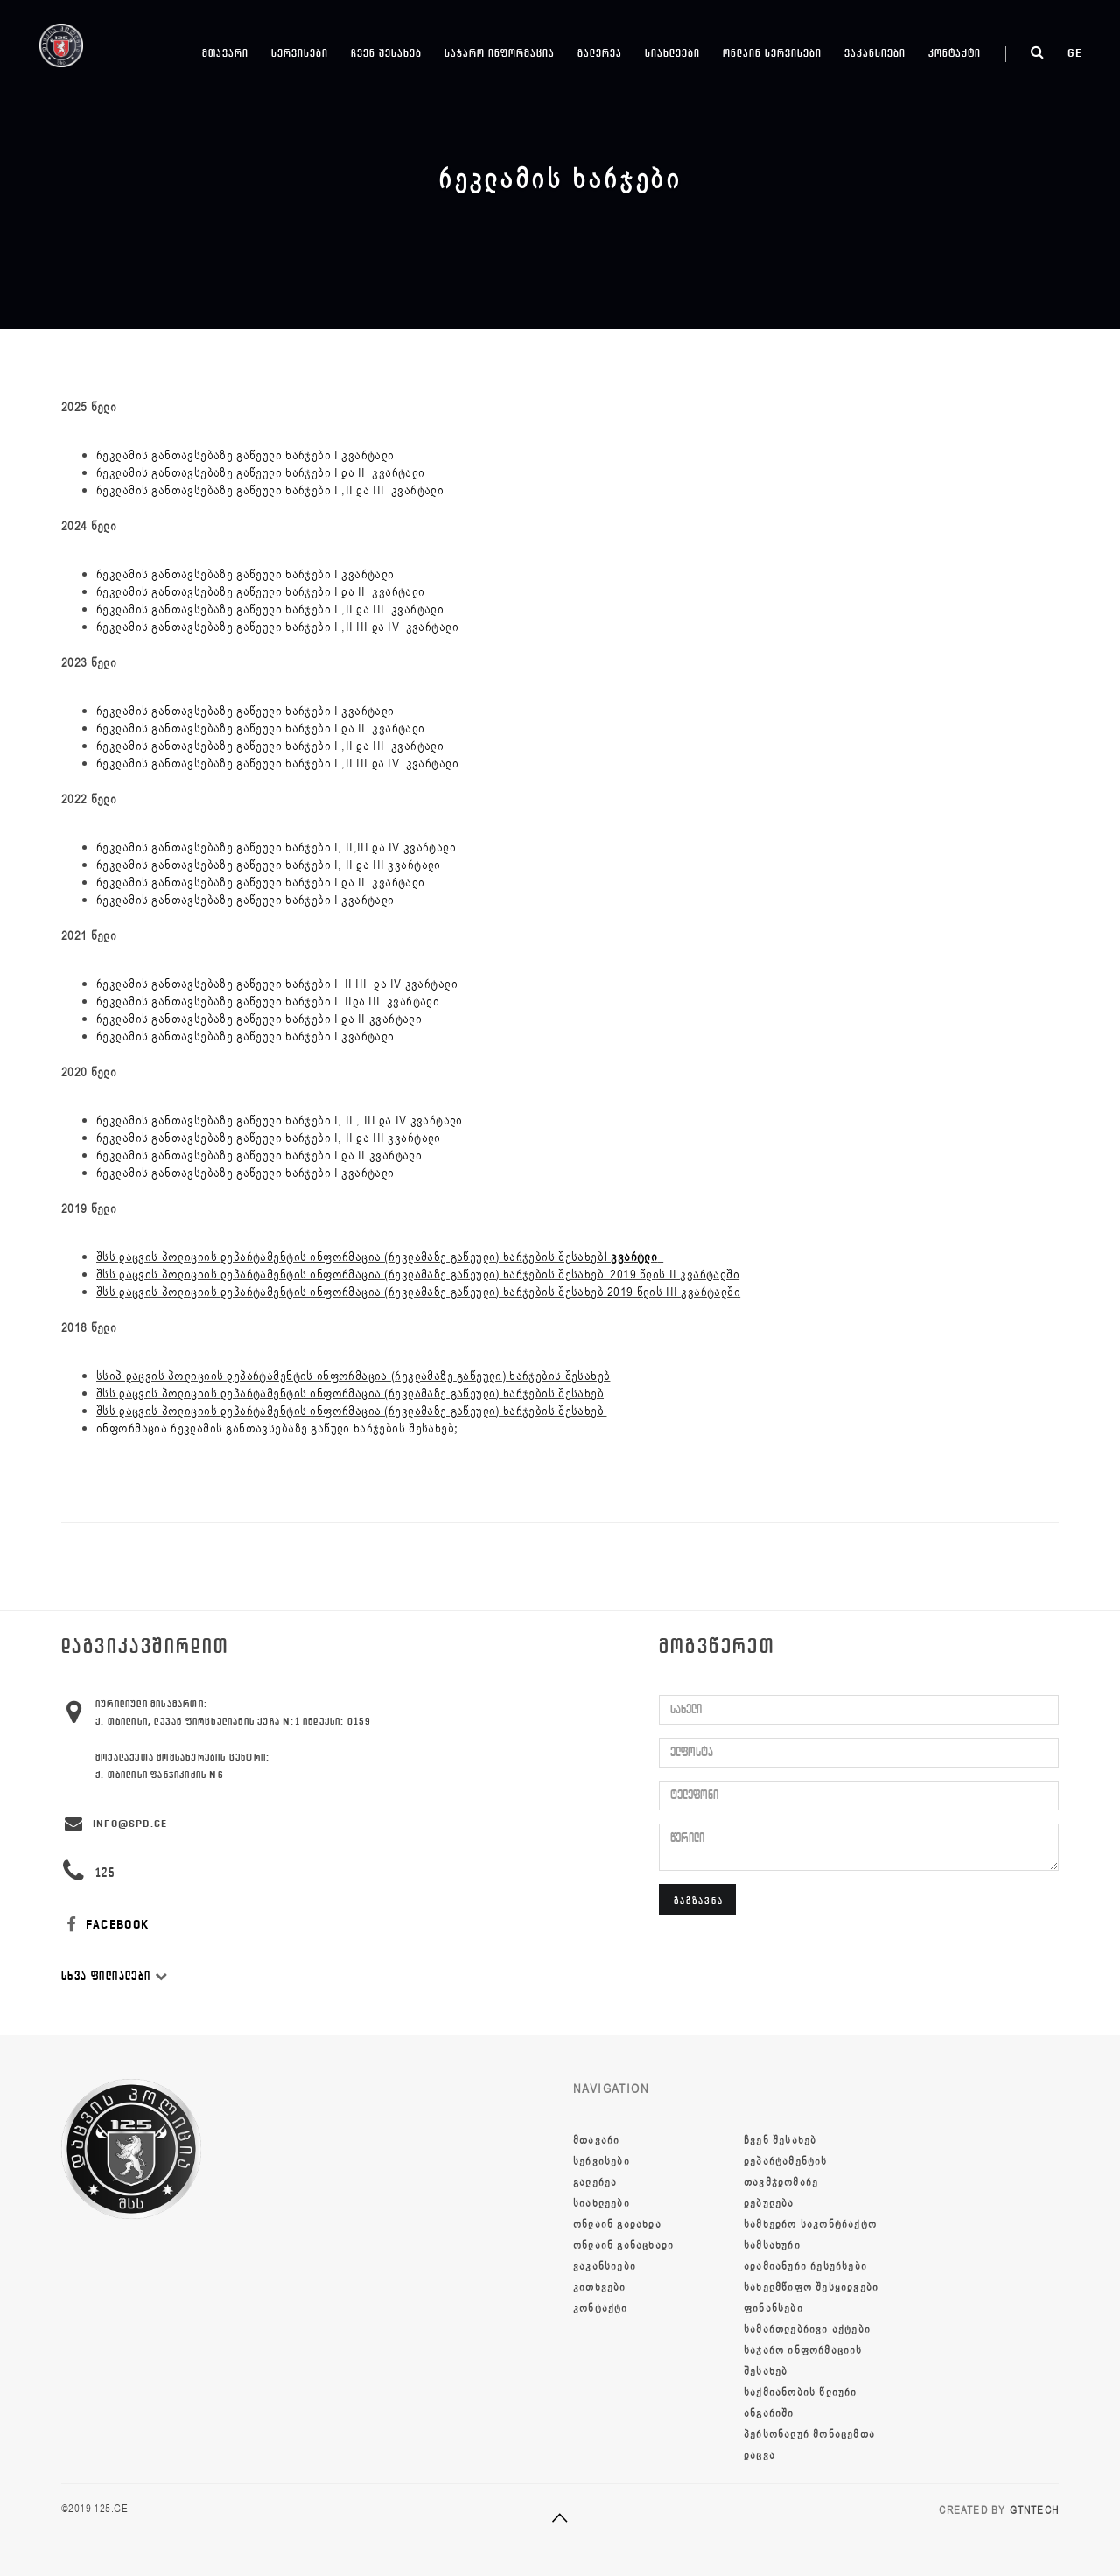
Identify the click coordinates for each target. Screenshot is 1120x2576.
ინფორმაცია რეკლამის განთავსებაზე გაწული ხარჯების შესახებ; (277, 1428)
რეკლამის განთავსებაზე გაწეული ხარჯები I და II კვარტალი (260, 592)
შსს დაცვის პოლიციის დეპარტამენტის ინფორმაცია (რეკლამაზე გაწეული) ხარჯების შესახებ (379, 1257)
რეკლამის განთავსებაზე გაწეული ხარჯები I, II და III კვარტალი (268, 865)
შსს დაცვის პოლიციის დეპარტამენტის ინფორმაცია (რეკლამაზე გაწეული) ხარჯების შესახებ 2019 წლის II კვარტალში (417, 1274)
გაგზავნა (699, 1900)
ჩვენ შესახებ (386, 53)
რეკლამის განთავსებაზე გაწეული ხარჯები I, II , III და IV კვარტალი (279, 1120)
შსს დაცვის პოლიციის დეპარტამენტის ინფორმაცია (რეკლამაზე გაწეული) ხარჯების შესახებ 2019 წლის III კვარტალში (418, 1292)
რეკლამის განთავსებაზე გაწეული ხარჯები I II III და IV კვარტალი (277, 984)
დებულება (769, 2203)
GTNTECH (1034, 2510)
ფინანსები (773, 2308)
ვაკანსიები (875, 53)
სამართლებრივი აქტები (807, 2329)
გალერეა (600, 53)
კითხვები (599, 2287)
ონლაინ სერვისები (772, 53)
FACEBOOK (105, 1924)
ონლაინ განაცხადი (623, 2245)
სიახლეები (672, 53)
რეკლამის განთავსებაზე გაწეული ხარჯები (215, 473)
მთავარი (225, 53)
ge (1075, 53)
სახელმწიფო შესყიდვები (811, 2287)
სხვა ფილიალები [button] (114, 1976)
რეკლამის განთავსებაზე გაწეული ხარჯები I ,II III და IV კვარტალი (277, 627)
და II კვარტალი (381, 473)
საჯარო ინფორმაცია (499, 53)
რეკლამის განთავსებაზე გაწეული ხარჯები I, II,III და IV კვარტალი (276, 847)
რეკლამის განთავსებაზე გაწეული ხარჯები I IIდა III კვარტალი (267, 1001)
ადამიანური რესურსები (805, 2266)
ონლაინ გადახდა (617, 2224)
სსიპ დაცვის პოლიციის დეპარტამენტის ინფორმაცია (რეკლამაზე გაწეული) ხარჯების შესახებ (353, 1376)
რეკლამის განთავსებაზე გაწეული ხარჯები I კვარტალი (245, 455)
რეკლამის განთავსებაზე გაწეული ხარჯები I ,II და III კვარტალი (270, 490)
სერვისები (299, 53)
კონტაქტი (954, 53)
